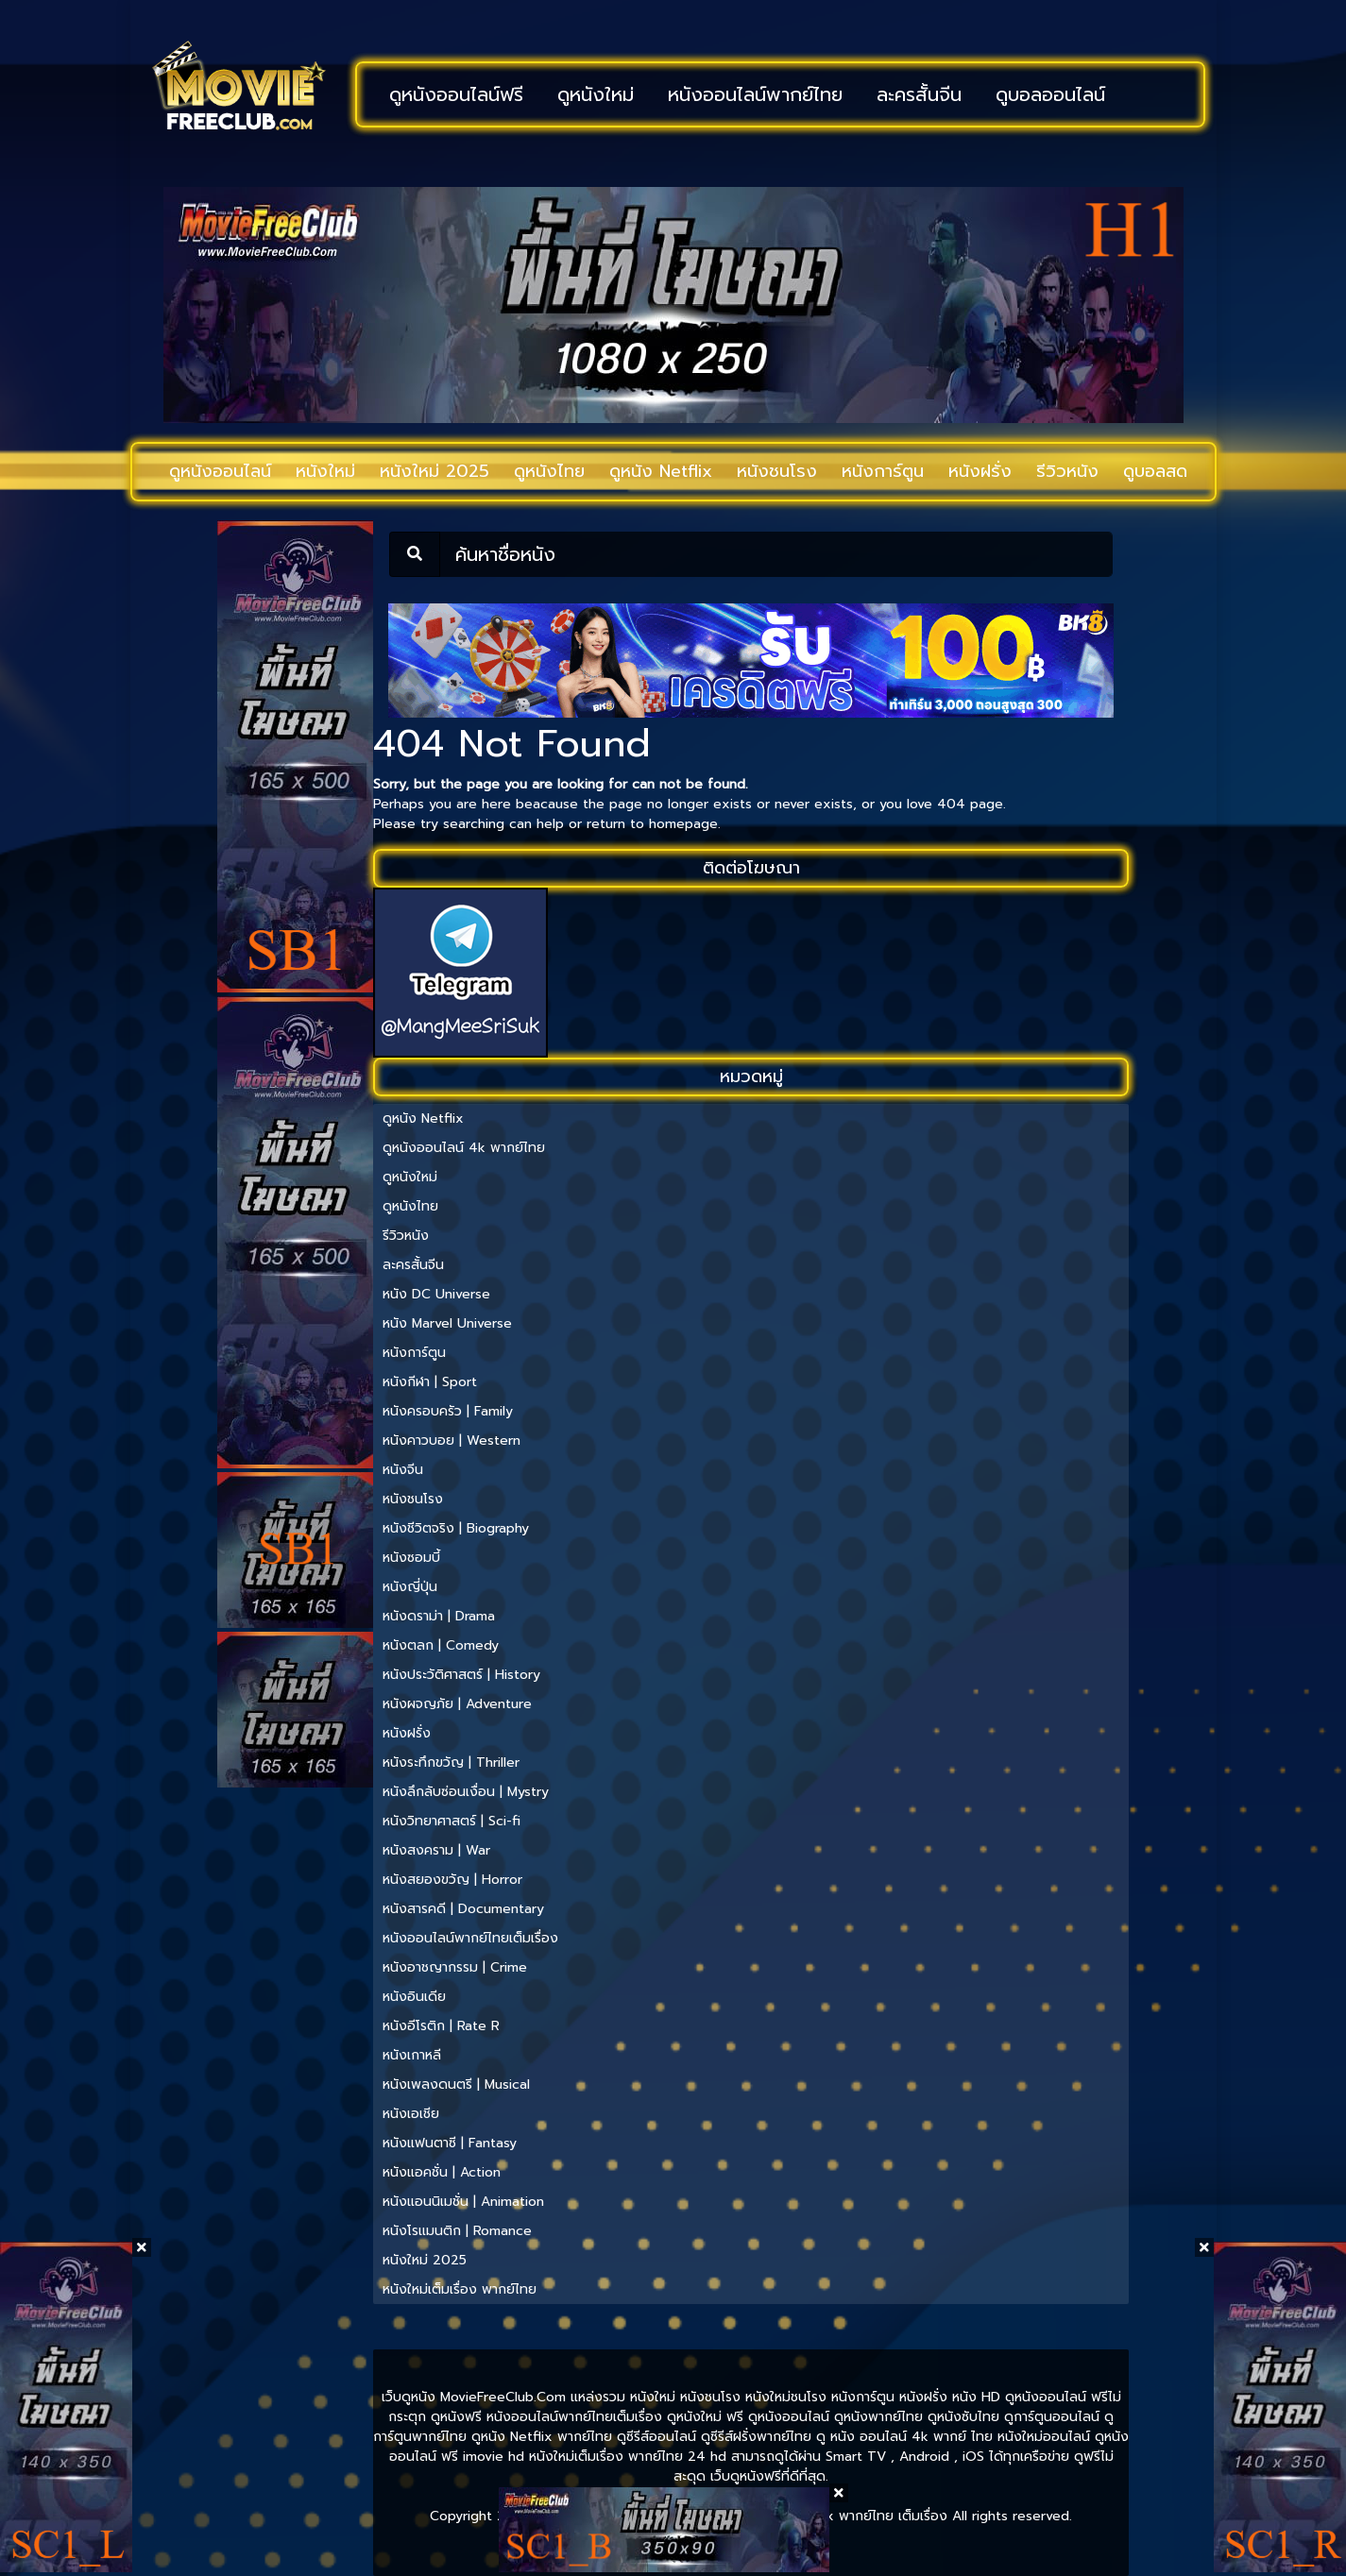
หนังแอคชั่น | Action (442, 2172)
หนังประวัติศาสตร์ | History (461, 1675)
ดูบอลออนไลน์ (1050, 94)
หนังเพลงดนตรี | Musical (456, 2084)
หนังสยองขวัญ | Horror (452, 1880)
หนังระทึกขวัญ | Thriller (451, 1762)
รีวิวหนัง (1067, 471)
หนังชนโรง (777, 471)
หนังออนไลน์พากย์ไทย (755, 94)
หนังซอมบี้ (411, 1558)
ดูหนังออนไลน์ (220, 471)
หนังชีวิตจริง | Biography (456, 1528)
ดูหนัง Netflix (660, 471)
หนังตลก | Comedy (441, 1645)
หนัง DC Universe (436, 1294)
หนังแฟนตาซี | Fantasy (450, 2143)
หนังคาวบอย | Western (451, 1440)
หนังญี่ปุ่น (410, 1587)
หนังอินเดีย (414, 1997)
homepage (683, 824)
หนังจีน (403, 1470)
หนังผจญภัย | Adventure (457, 1704)
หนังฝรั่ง (980, 471)
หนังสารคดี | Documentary (463, 1909)
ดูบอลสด (1155, 471)
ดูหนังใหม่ (595, 94)
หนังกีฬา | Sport (430, 1382)
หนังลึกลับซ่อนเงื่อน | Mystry (466, 1792)
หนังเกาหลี (412, 2055)
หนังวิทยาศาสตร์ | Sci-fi (451, 1821)
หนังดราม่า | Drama (439, 1616)
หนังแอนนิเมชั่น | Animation (463, 2202)
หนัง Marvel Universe (447, 1323)
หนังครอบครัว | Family (448, 1411)
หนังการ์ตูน (883, 471)
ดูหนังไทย (549, 471)
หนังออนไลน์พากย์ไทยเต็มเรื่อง (470, 1938)
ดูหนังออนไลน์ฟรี (456, 94)
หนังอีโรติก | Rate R (441, 2026)
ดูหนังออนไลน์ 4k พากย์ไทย (464, 1148)
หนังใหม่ (325, 471)
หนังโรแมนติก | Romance (457, 2231)
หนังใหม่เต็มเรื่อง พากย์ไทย (460, 2289)
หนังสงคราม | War (436, 1850)
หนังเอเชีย (411, 2114)
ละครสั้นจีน (919, 94)
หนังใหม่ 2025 (434, 471)
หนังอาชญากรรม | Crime (455, 1967)
